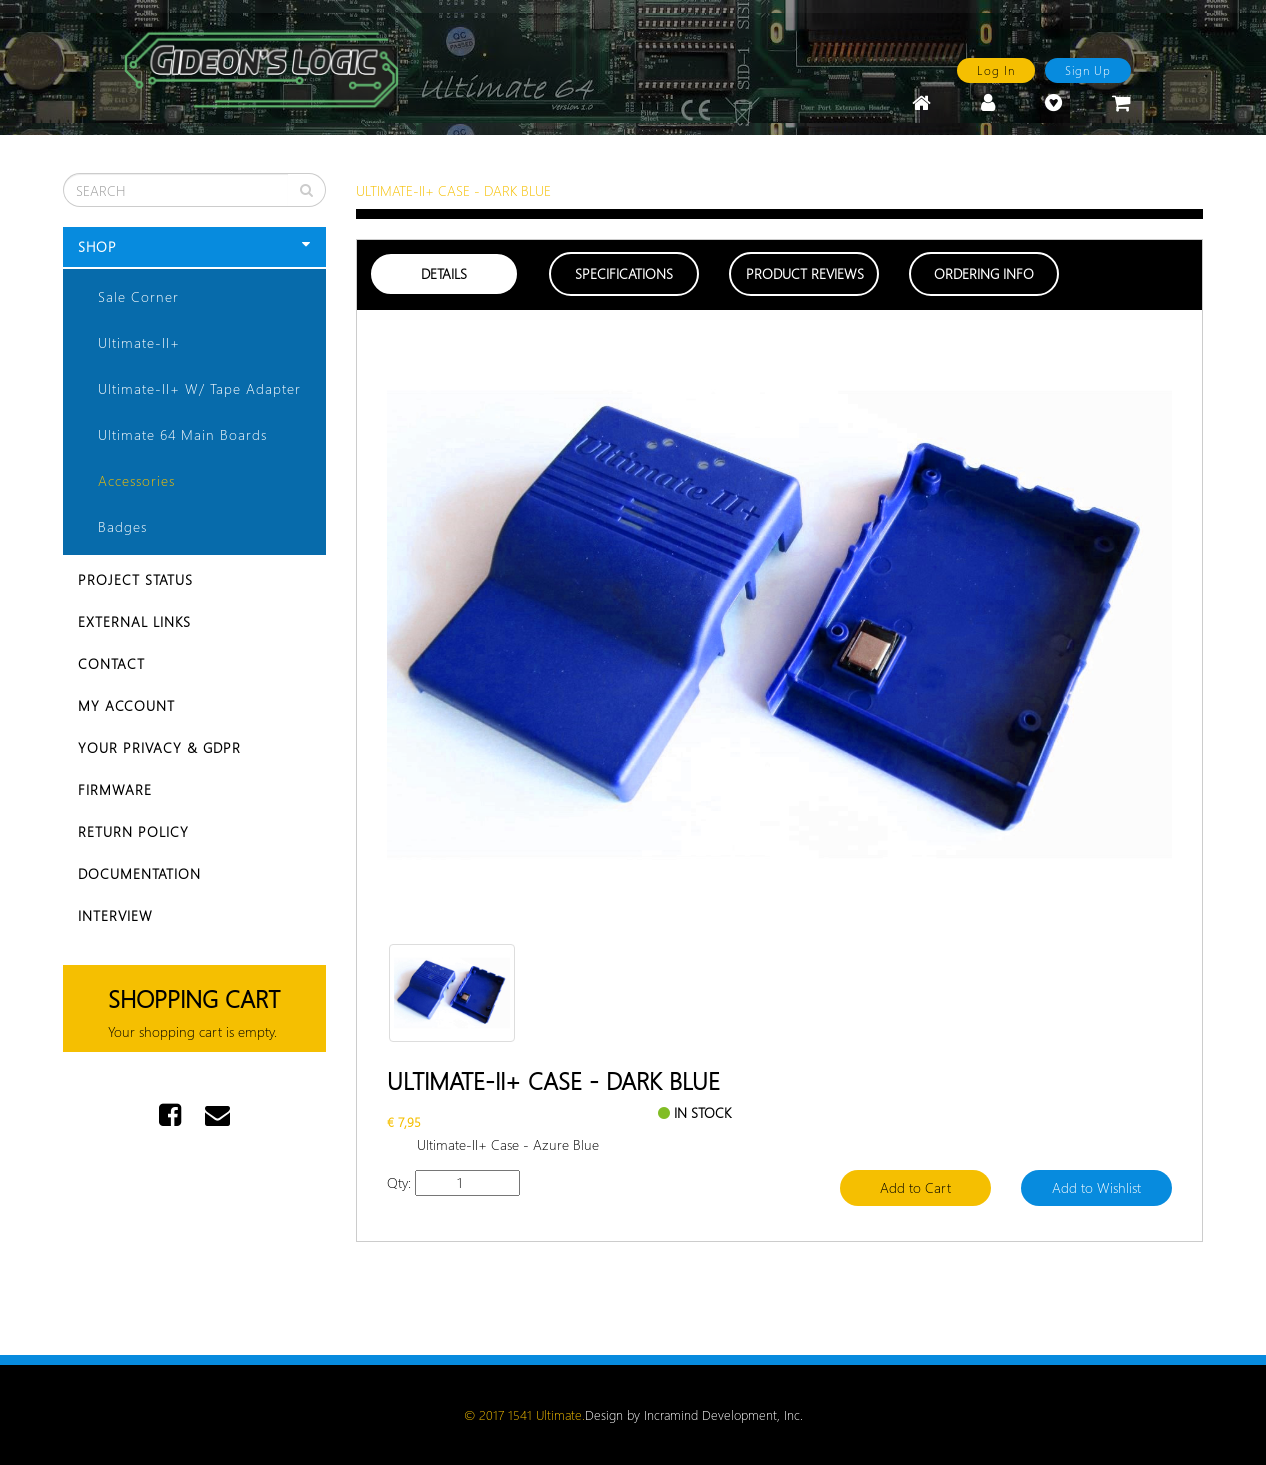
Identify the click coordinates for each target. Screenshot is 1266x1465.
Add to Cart (915, 1187)
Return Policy (133, 831)
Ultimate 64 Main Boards (182, 434)
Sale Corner (138, 296)
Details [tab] (444, 273)
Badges (122, 526)
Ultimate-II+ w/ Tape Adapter (199, 388)
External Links (134, 621)
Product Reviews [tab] (805, 273)
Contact (111, 663)
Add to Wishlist (1096, 1187)
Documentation (139, 873)
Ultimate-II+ (139, 342)
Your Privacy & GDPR (159, 747)
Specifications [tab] (624, 273)
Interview (115, 915)
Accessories (136, 480)
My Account (126, 705)
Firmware (115, 789)
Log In (996, 70)
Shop (194, 246)
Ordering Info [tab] (984, 273)
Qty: (399, 1182)
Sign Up (1088, 70)
